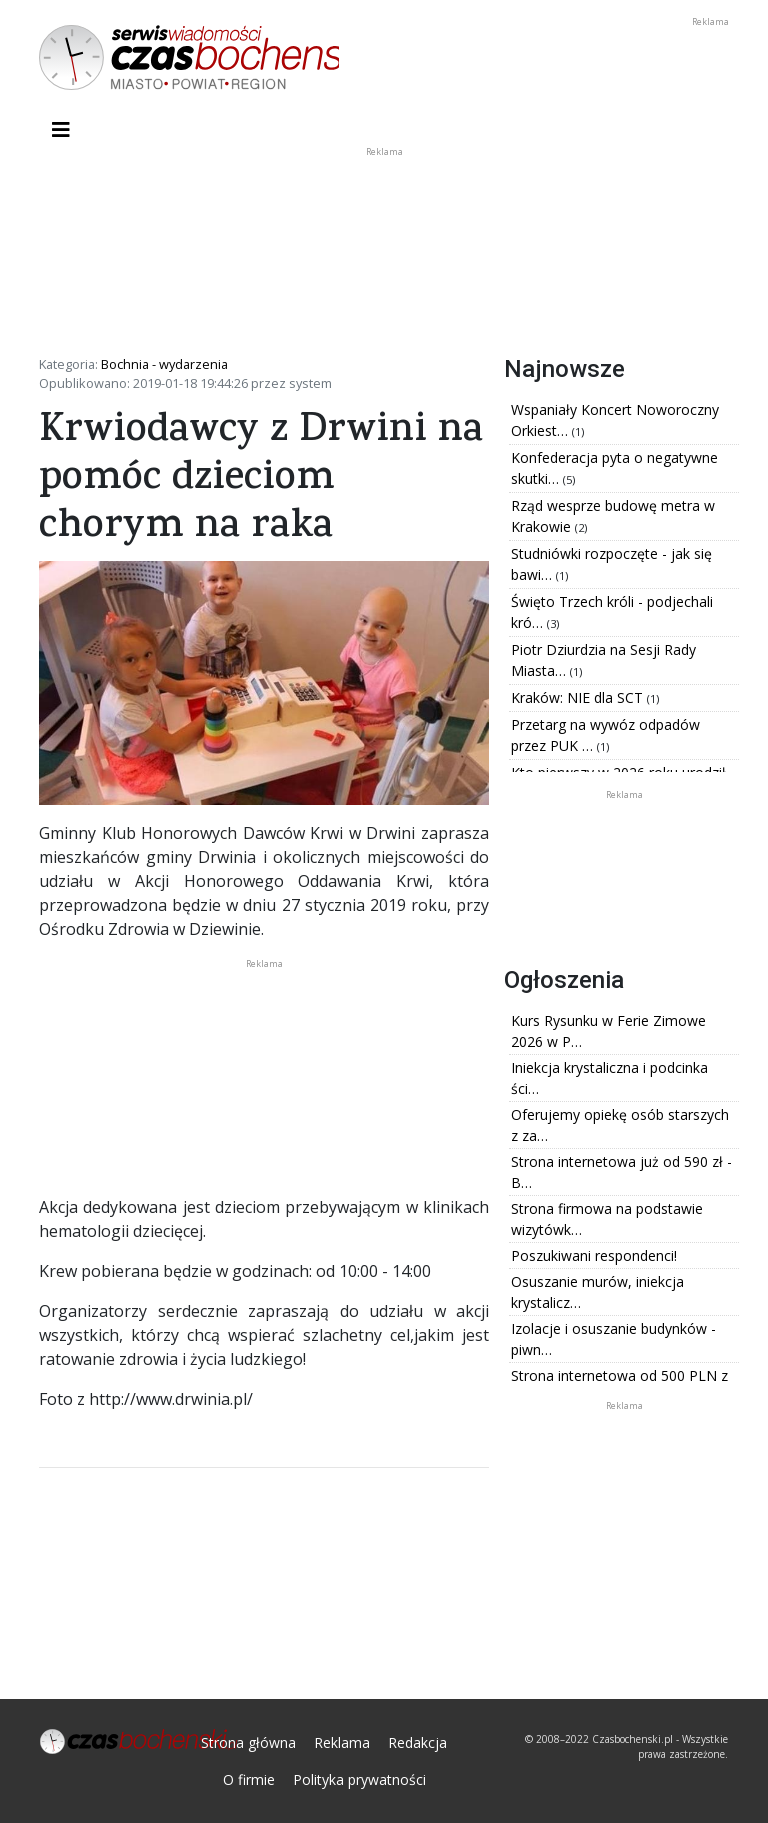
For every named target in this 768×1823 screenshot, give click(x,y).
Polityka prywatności (359, 1779)
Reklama (342, 1742)
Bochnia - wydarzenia (164, 364)
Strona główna (248, 1742)
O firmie (249, 1779)
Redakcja (417, 1742)
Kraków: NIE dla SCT (579, 697)
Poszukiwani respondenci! (594, 1255)
